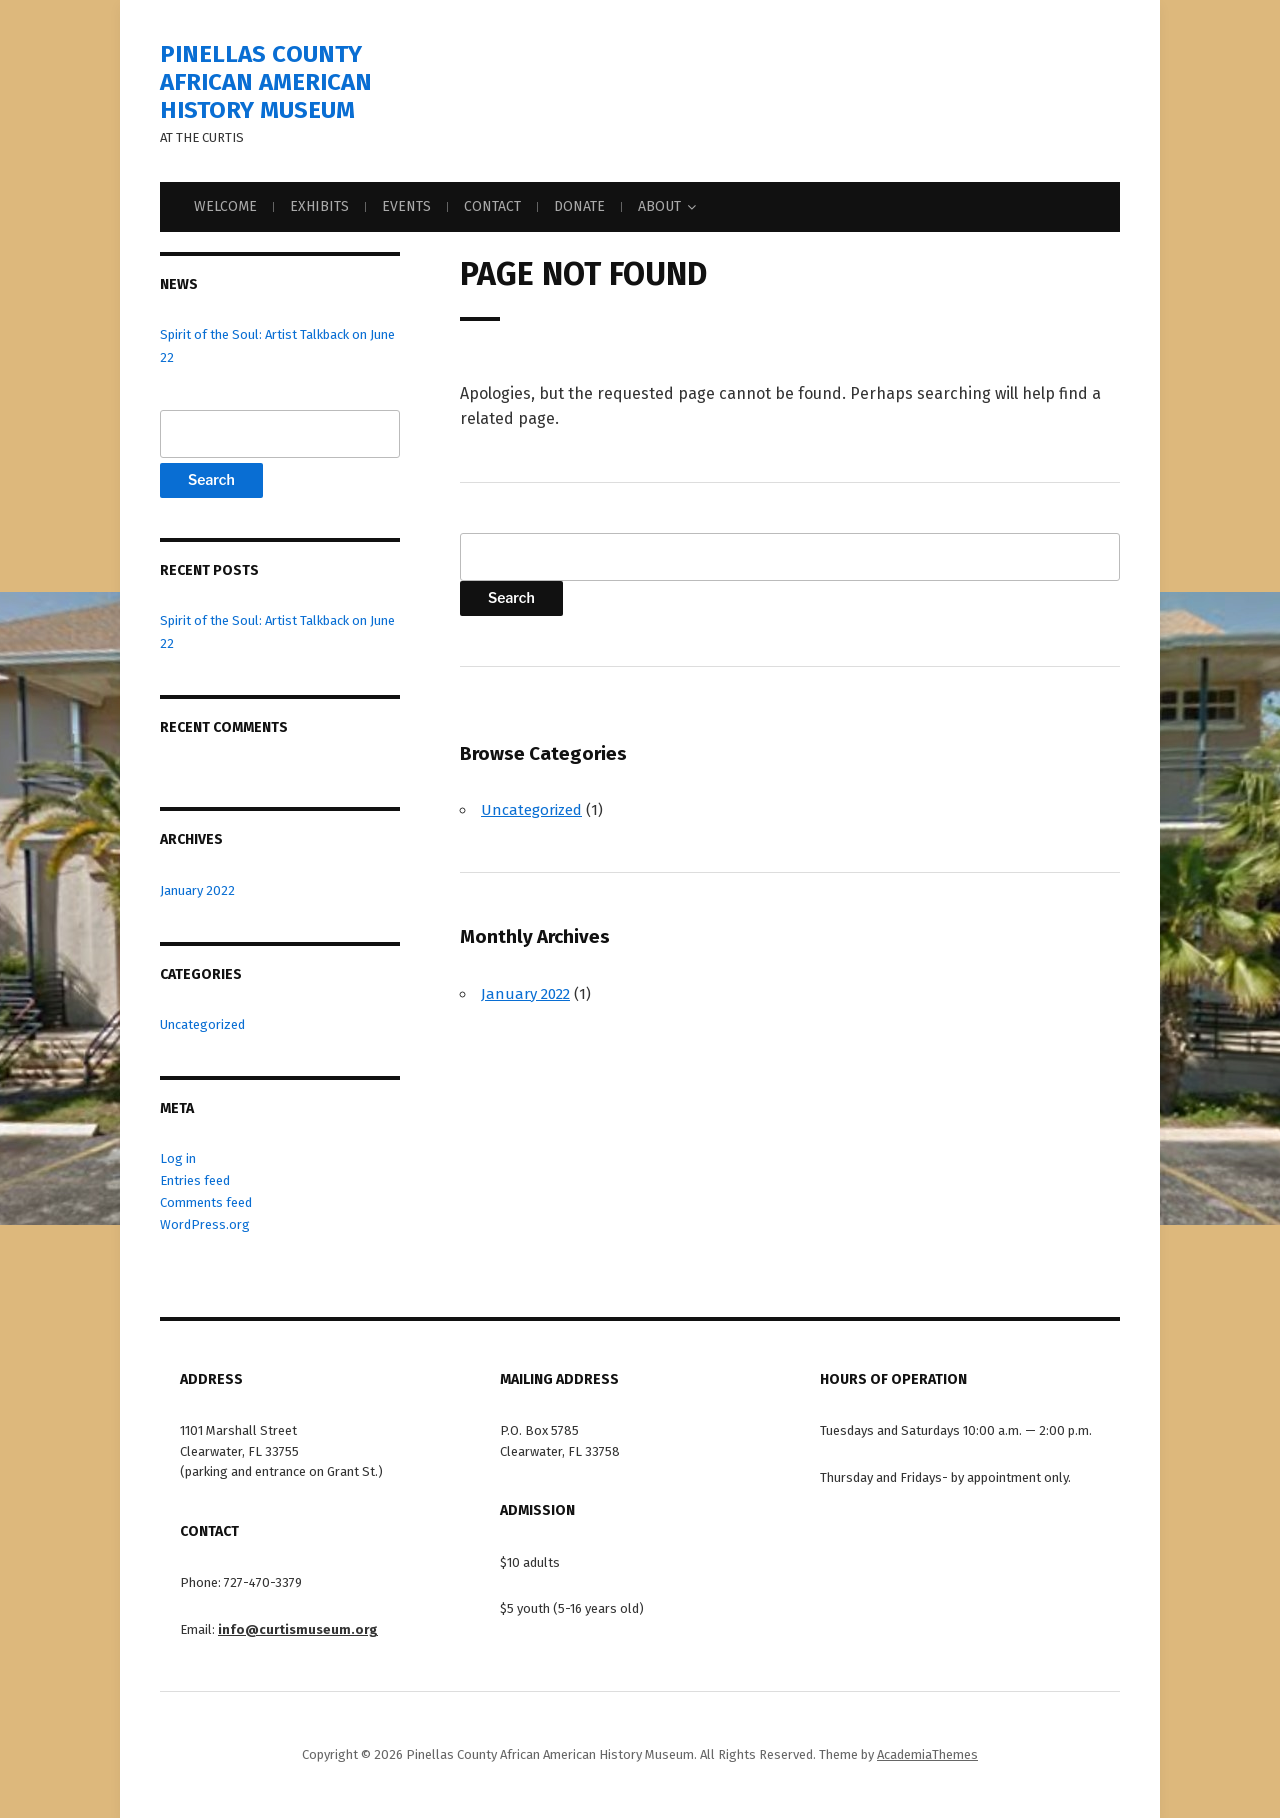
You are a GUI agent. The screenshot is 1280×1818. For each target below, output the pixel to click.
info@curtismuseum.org (298, 1629)
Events (406, 206)
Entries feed (195, 1180)
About (659, 206)
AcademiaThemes (927, 1754)
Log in (178, 1158)
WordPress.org (205, 1224)
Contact (492, 206)
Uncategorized (202, 1024)
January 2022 (197, 890)
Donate (579, 206)
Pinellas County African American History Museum (266, 82)
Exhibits (319, 206)
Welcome (225, 206)
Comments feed (206, 1202)
